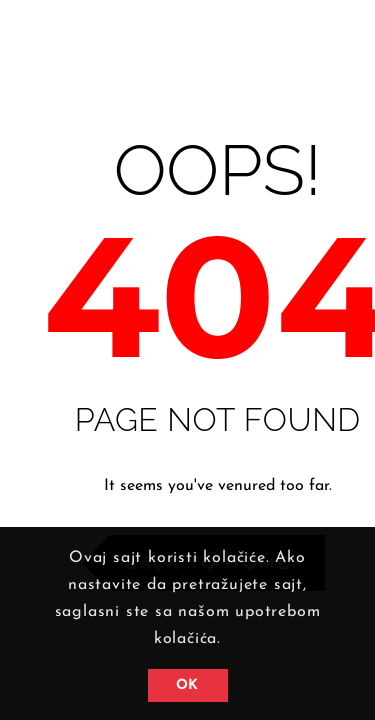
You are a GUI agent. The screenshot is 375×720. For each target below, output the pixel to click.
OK (187, 685)
